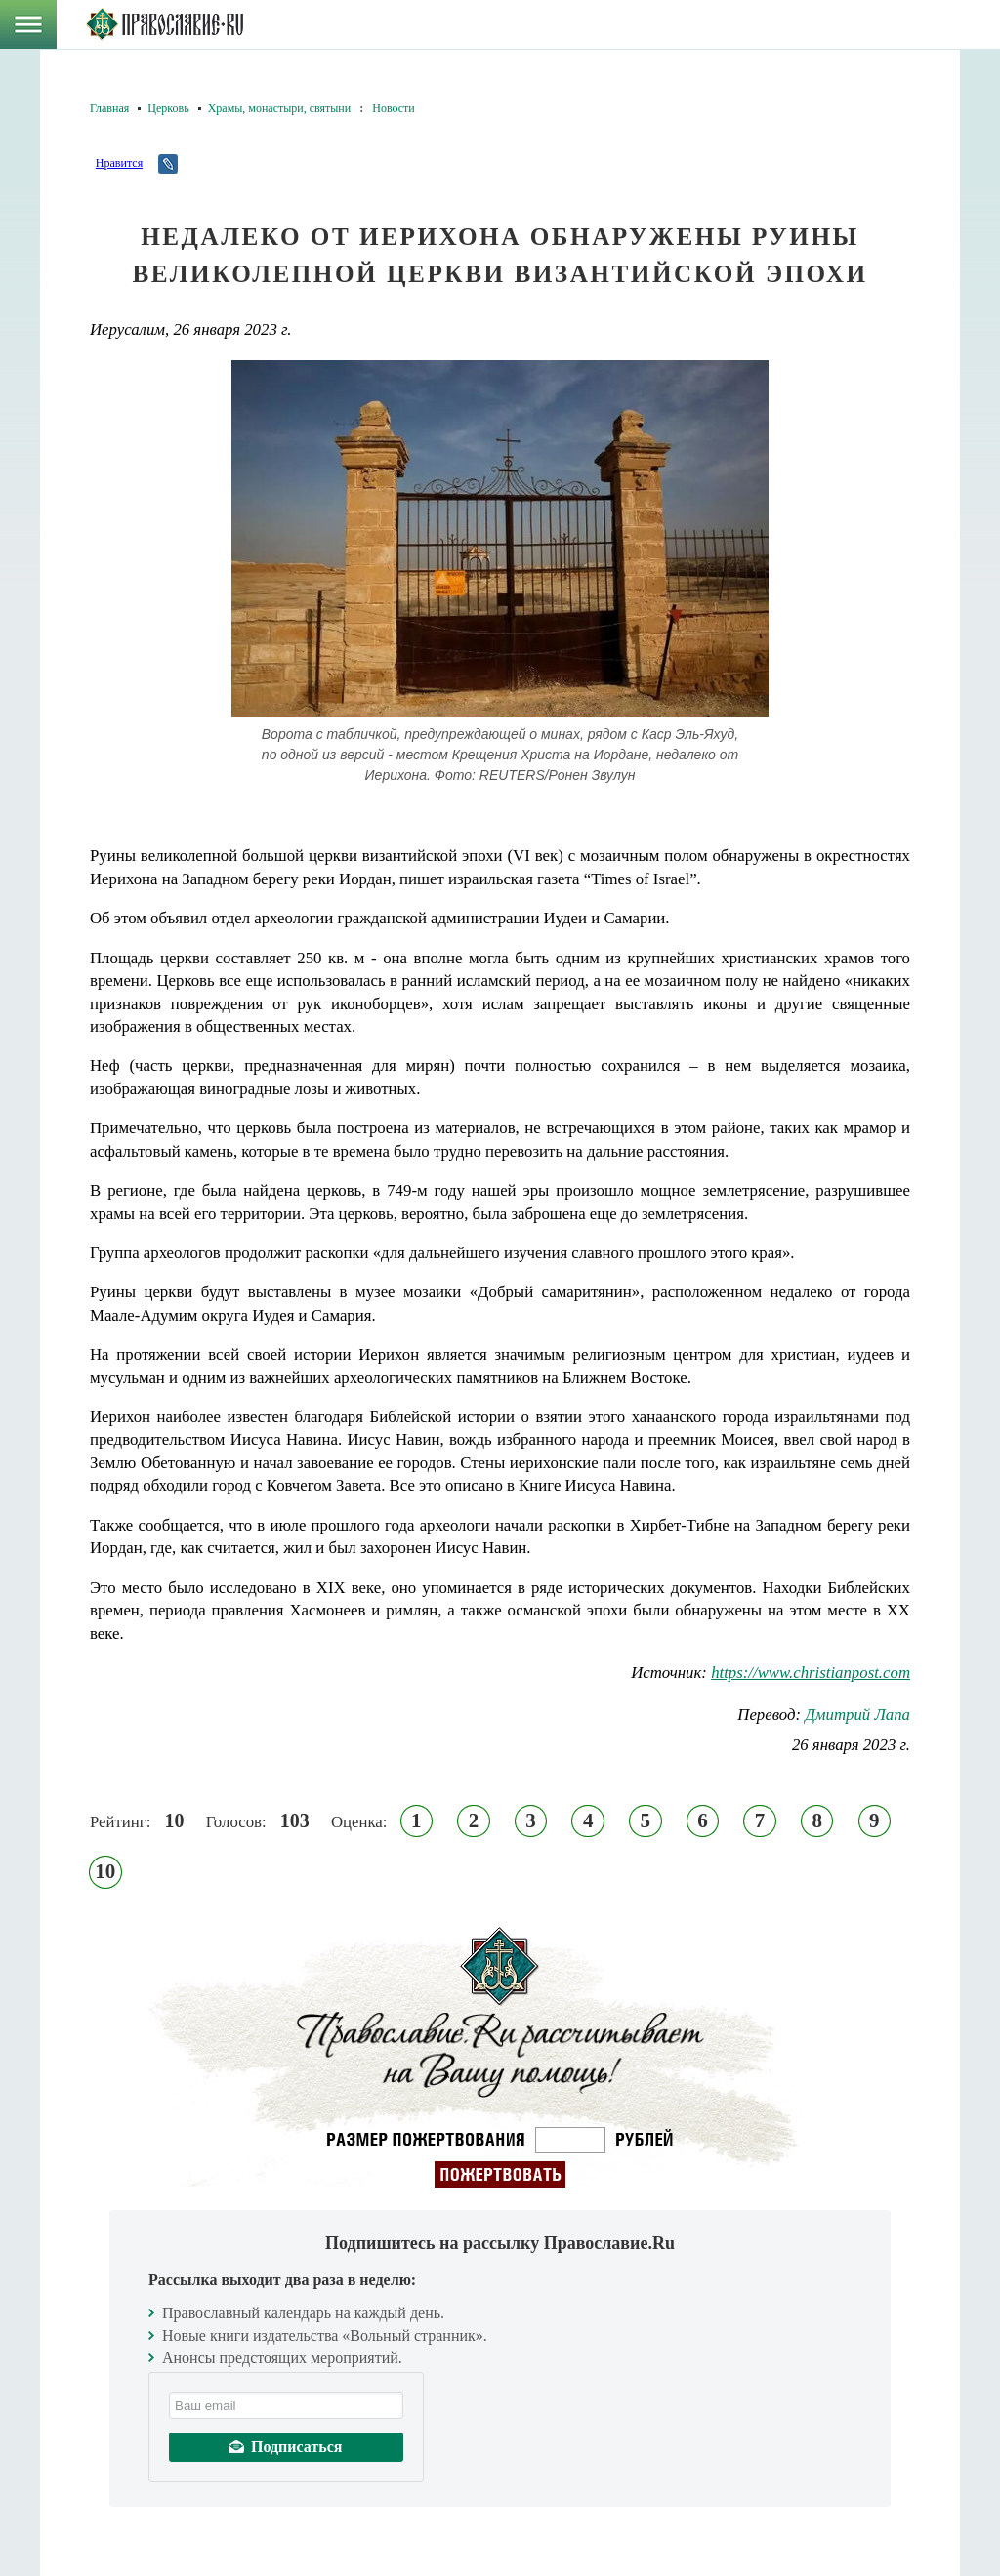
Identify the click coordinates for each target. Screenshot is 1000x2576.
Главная (109, 108)
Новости (393, 108)
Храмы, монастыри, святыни (280, 108)
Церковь (167, 108)
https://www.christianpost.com (810, 1672)
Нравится (119, 163)
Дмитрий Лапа (857, 1714)
